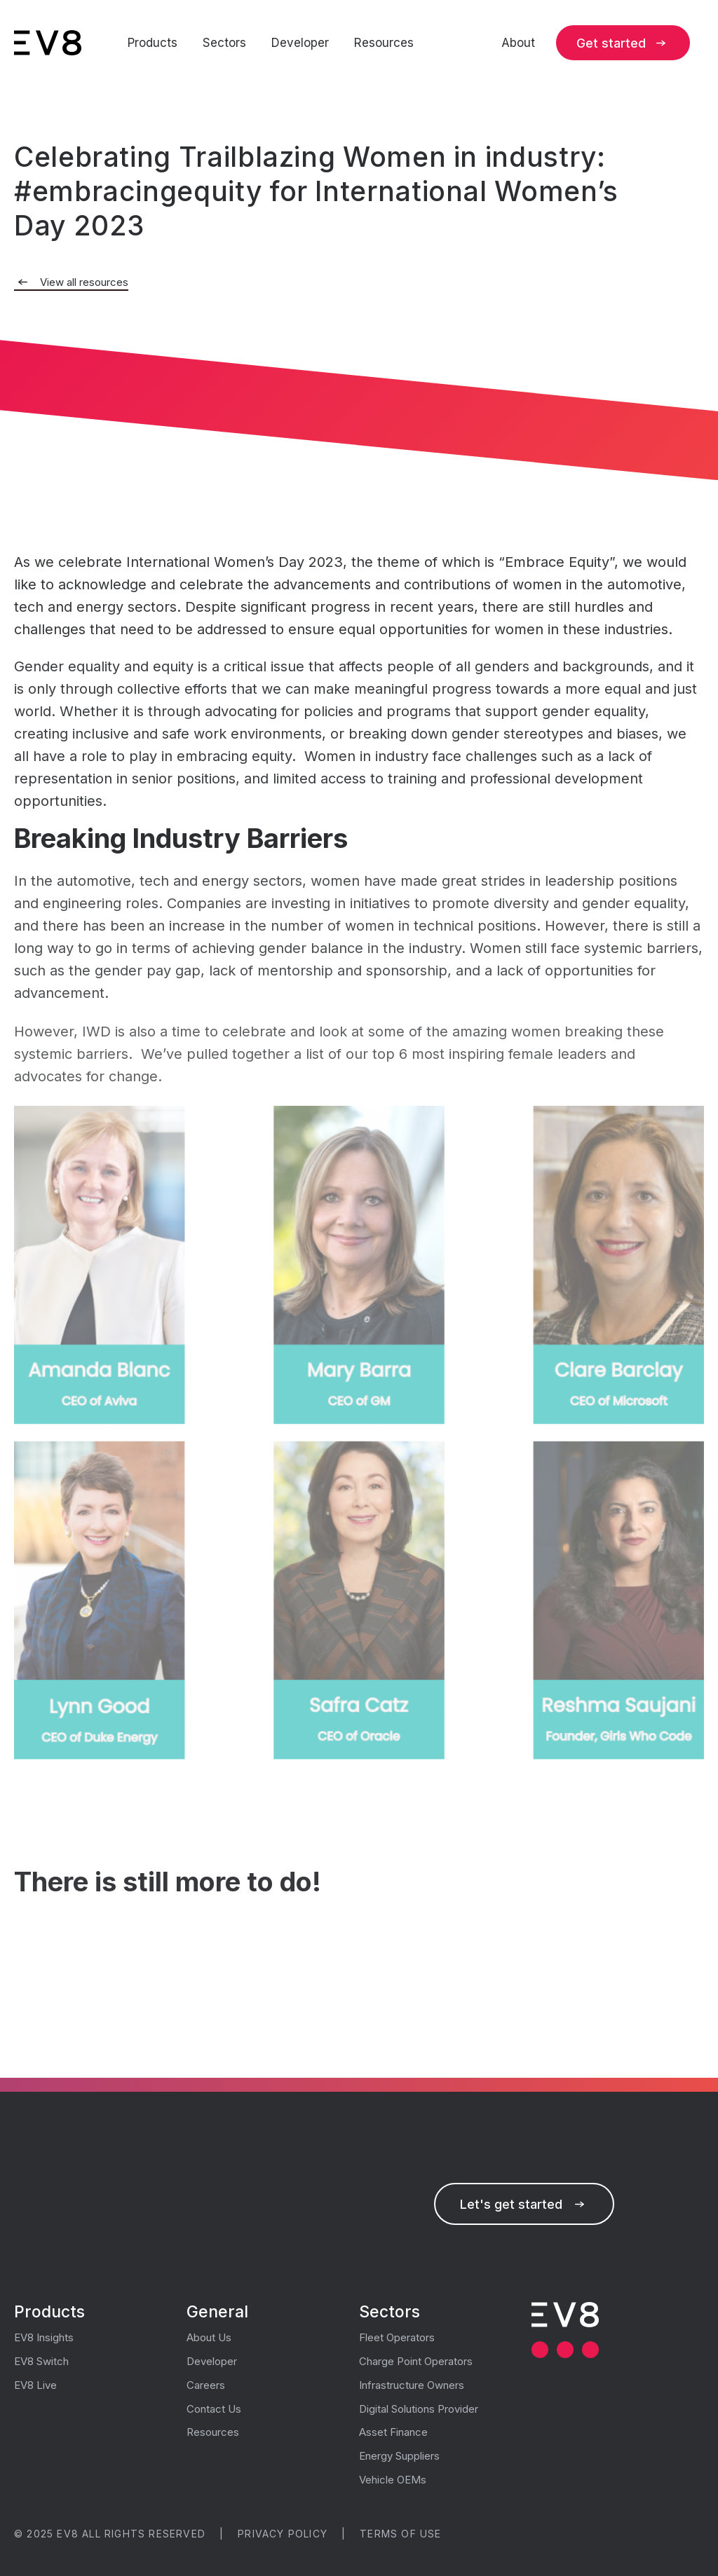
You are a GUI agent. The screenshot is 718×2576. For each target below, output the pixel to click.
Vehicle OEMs (392, 2479)
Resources (384, 43)
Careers (206, 2385)
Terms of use (400, 2534)
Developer (300, 43)
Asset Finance (393, 2432)
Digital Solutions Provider (418, 2409)
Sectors (224, 43)
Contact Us (214, 2409)
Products (152, 43)
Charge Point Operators (416, 2361)
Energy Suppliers (399, 2455)
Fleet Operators (397, 2337)
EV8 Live (35, 2385)
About (518, 43)
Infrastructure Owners (411, 2385)
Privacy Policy (282, 2534)
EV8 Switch (41, 2361)
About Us (209, 2337)
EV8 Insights (44, 2337)
